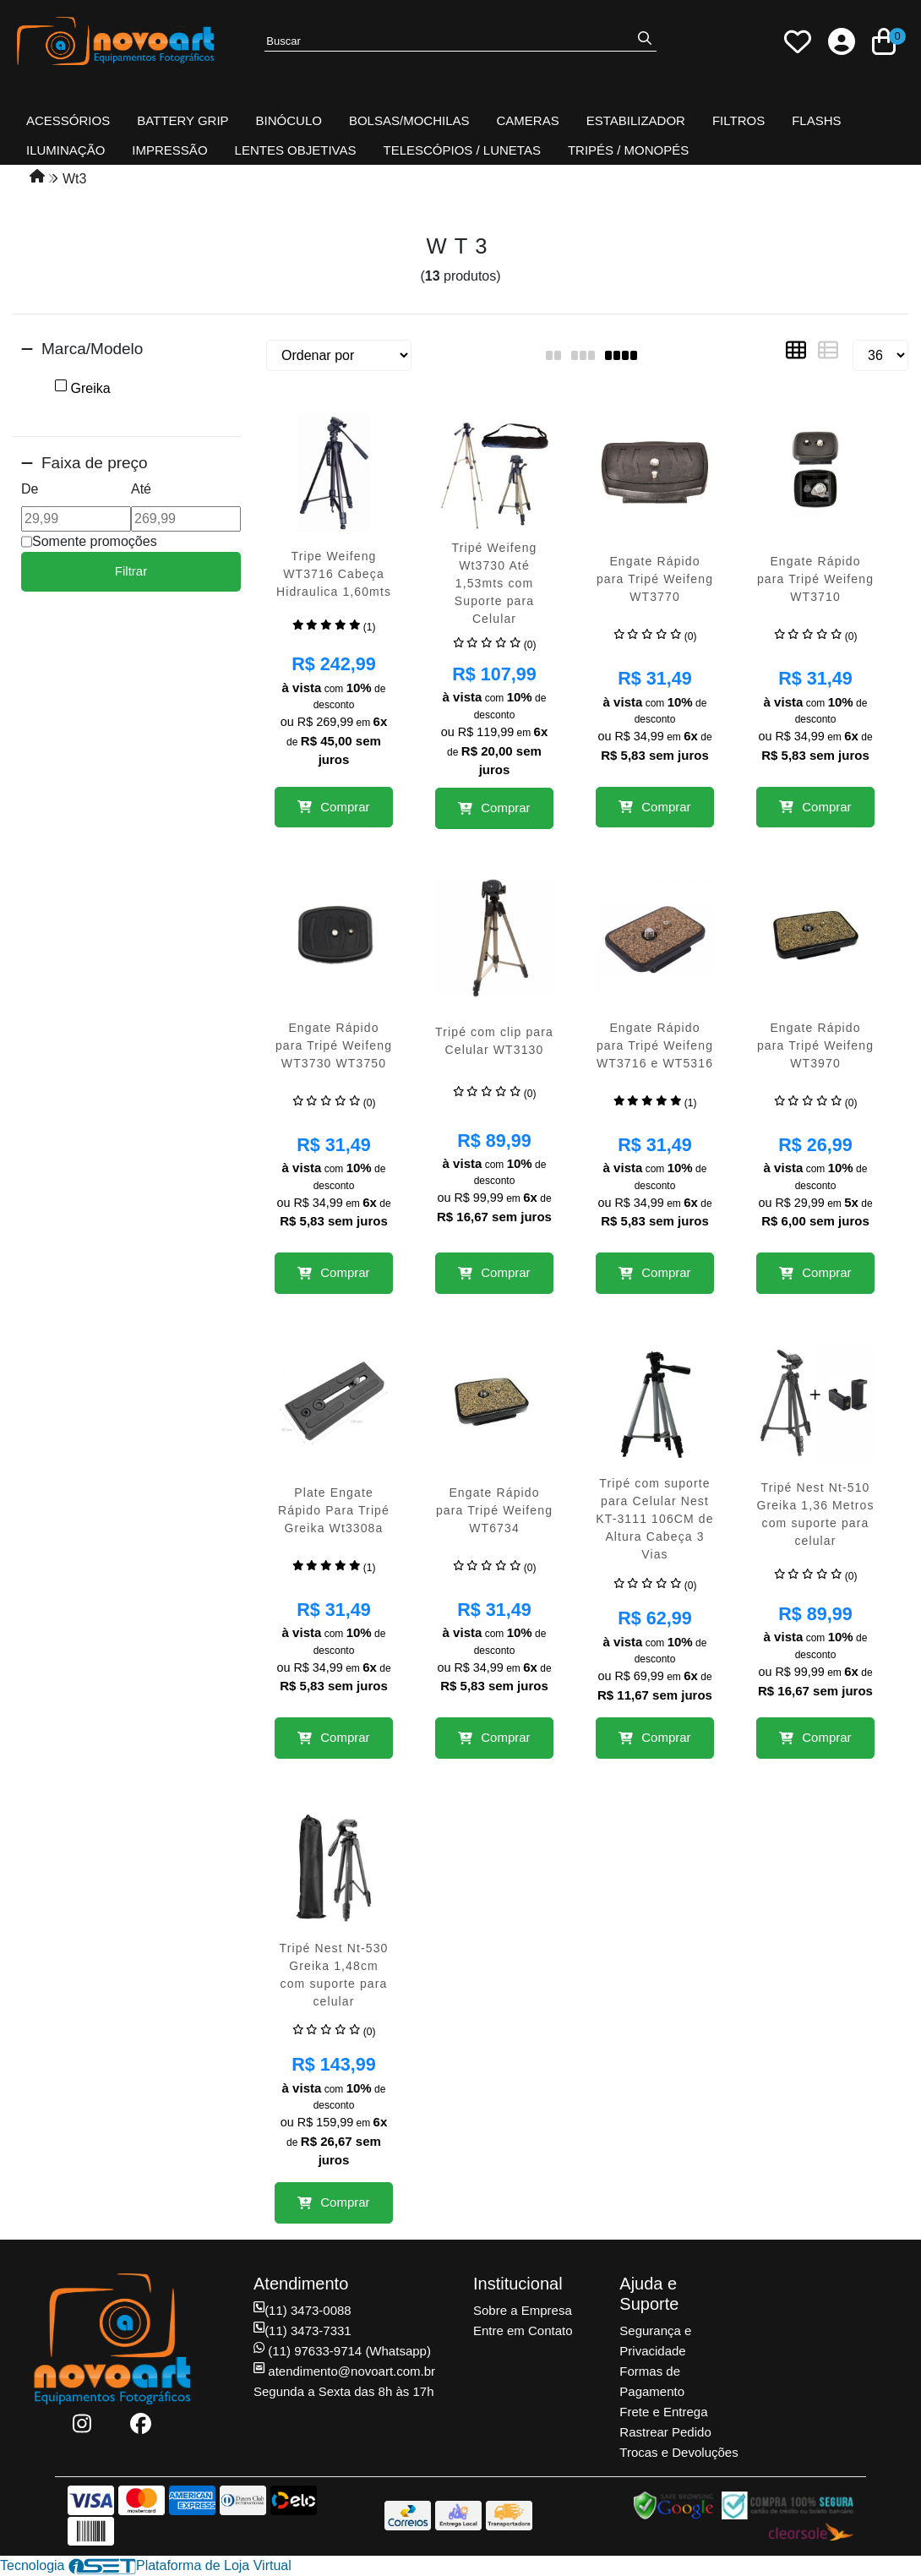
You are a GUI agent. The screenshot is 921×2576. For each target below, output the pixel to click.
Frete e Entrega (663, 2411)
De (29, 489)
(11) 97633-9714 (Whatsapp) (342, 2351)
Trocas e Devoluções (678, 2452)
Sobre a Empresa (522, 2310)
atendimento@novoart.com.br (344, 2371)
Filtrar (131, 571)
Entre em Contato (523, 2330)
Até (141, 489)
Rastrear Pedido (665, 2432)
